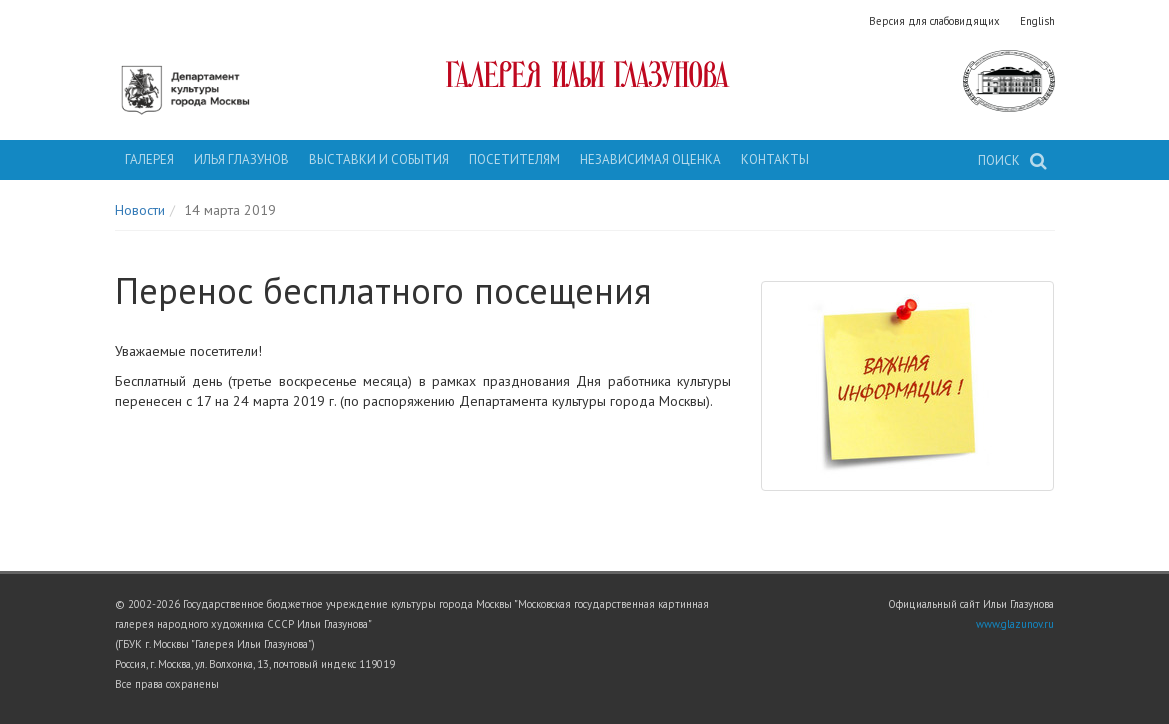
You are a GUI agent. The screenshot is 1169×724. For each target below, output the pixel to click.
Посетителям (514, 159)
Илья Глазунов (241, 159)
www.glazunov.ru (1015, 624)
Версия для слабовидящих (934, 21)
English (1037, 21)
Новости (140, 210)
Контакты (775, 159)
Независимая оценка (650, 159)
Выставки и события (379, 159)
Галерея (149, 159)
